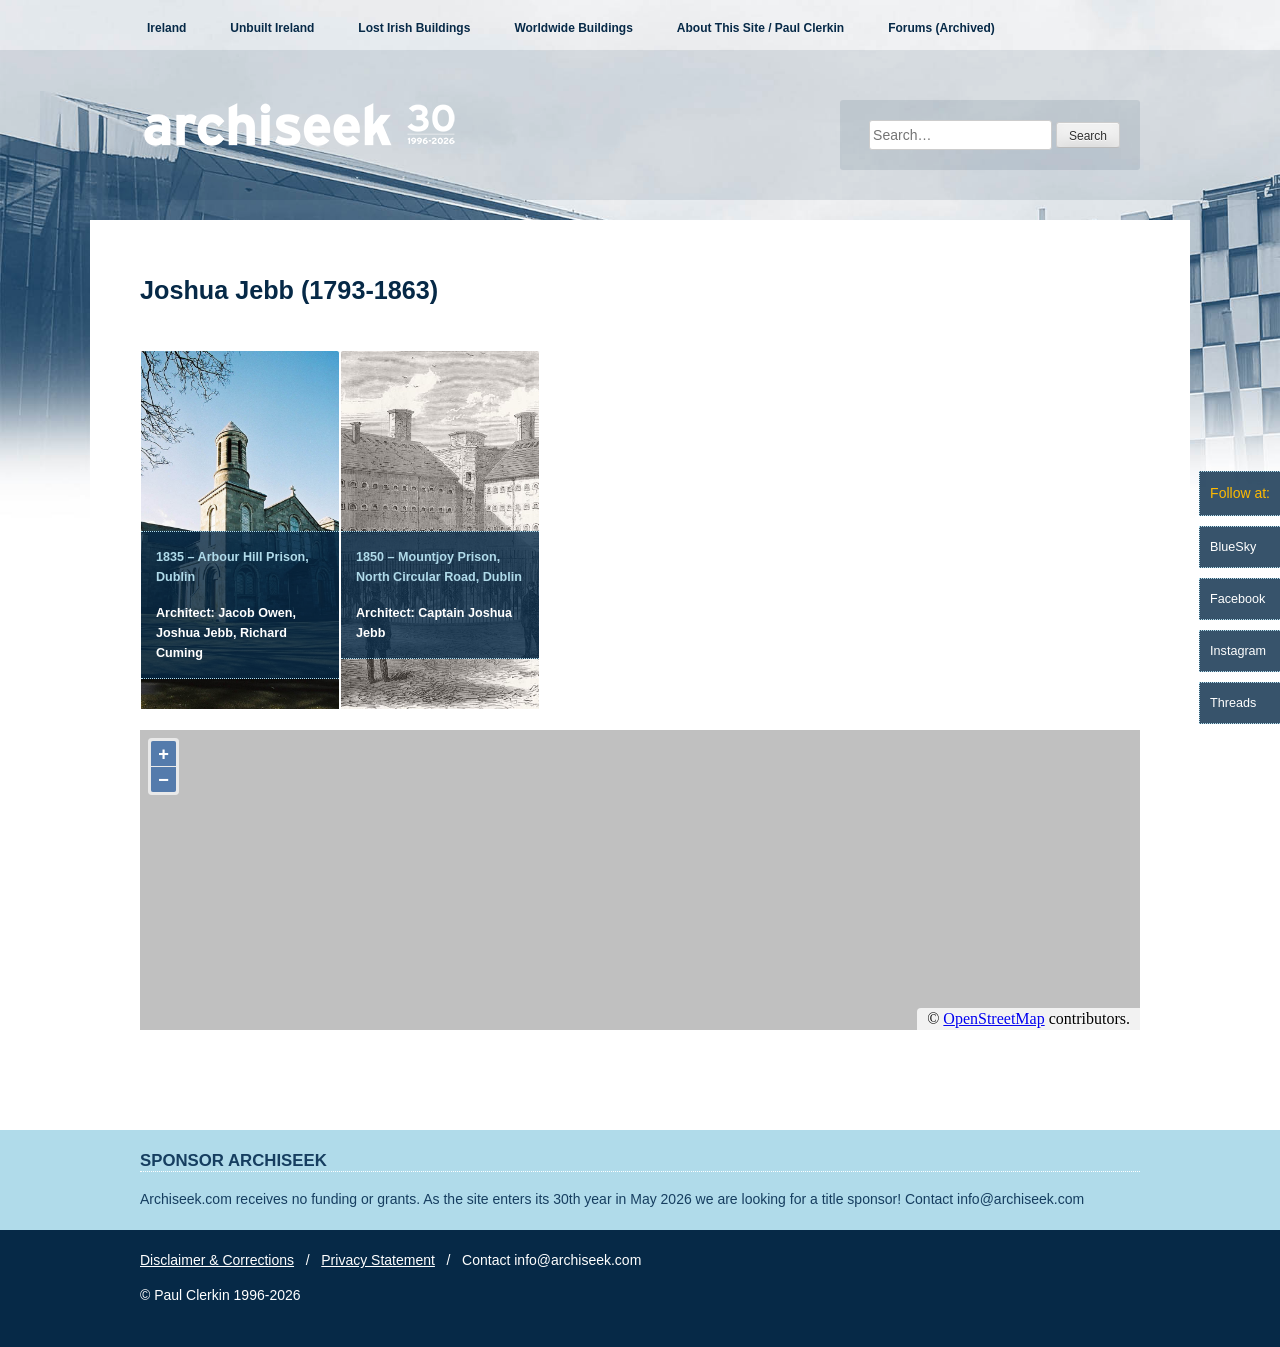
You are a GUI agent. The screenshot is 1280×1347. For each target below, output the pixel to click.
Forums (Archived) (941, 28)
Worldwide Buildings (573, 28)
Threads (1233, 703)
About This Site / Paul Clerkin (760, 28)
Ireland (166, 28)
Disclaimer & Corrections (217, 1260)
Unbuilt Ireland (272, 28)
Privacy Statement (378, 1260)
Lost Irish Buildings (414, 28)
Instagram (1238, 651)
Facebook (1237, 599)
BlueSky (1233, 547)
